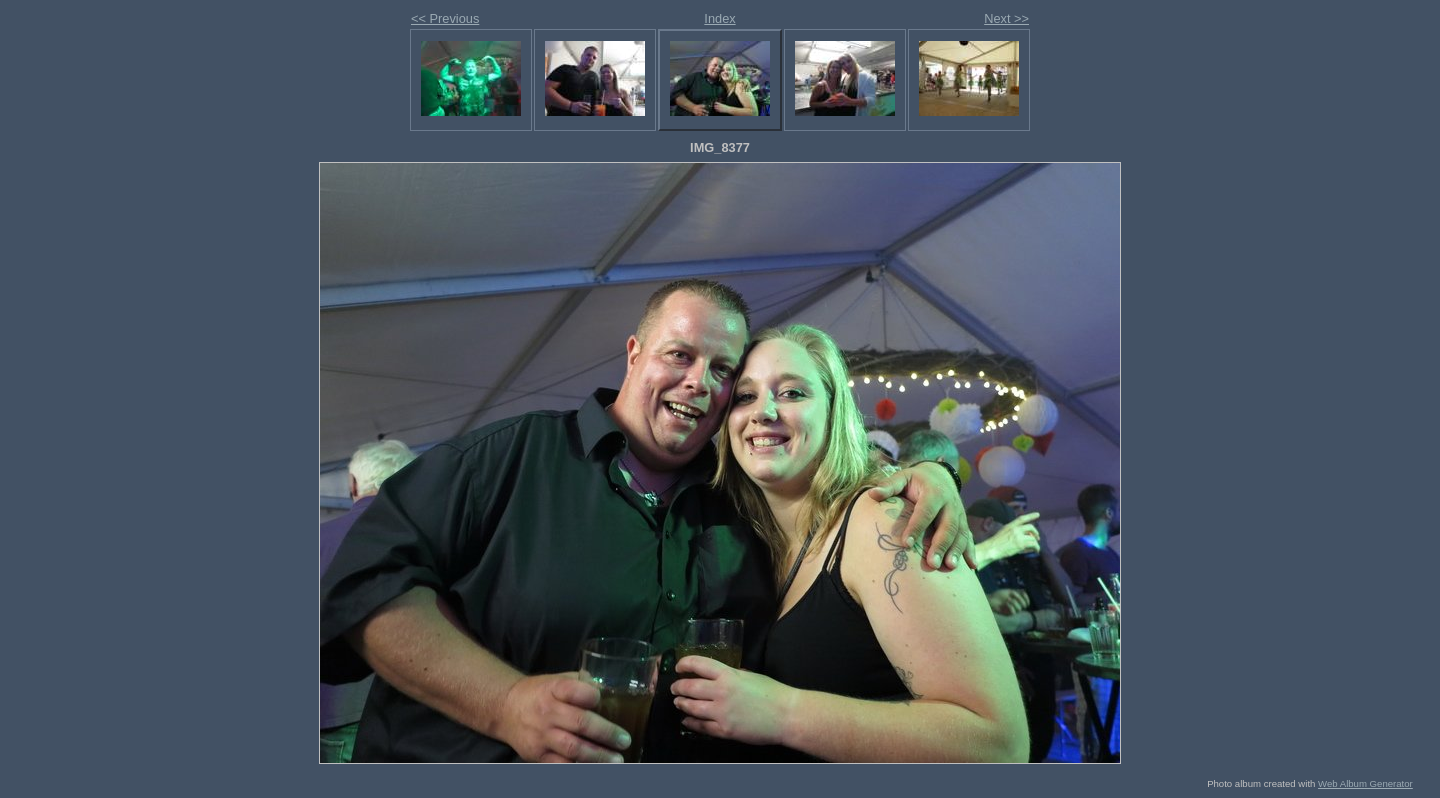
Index (719, 18)
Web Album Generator (1365, 783)
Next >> (1006, 18)
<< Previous (445, 18)
